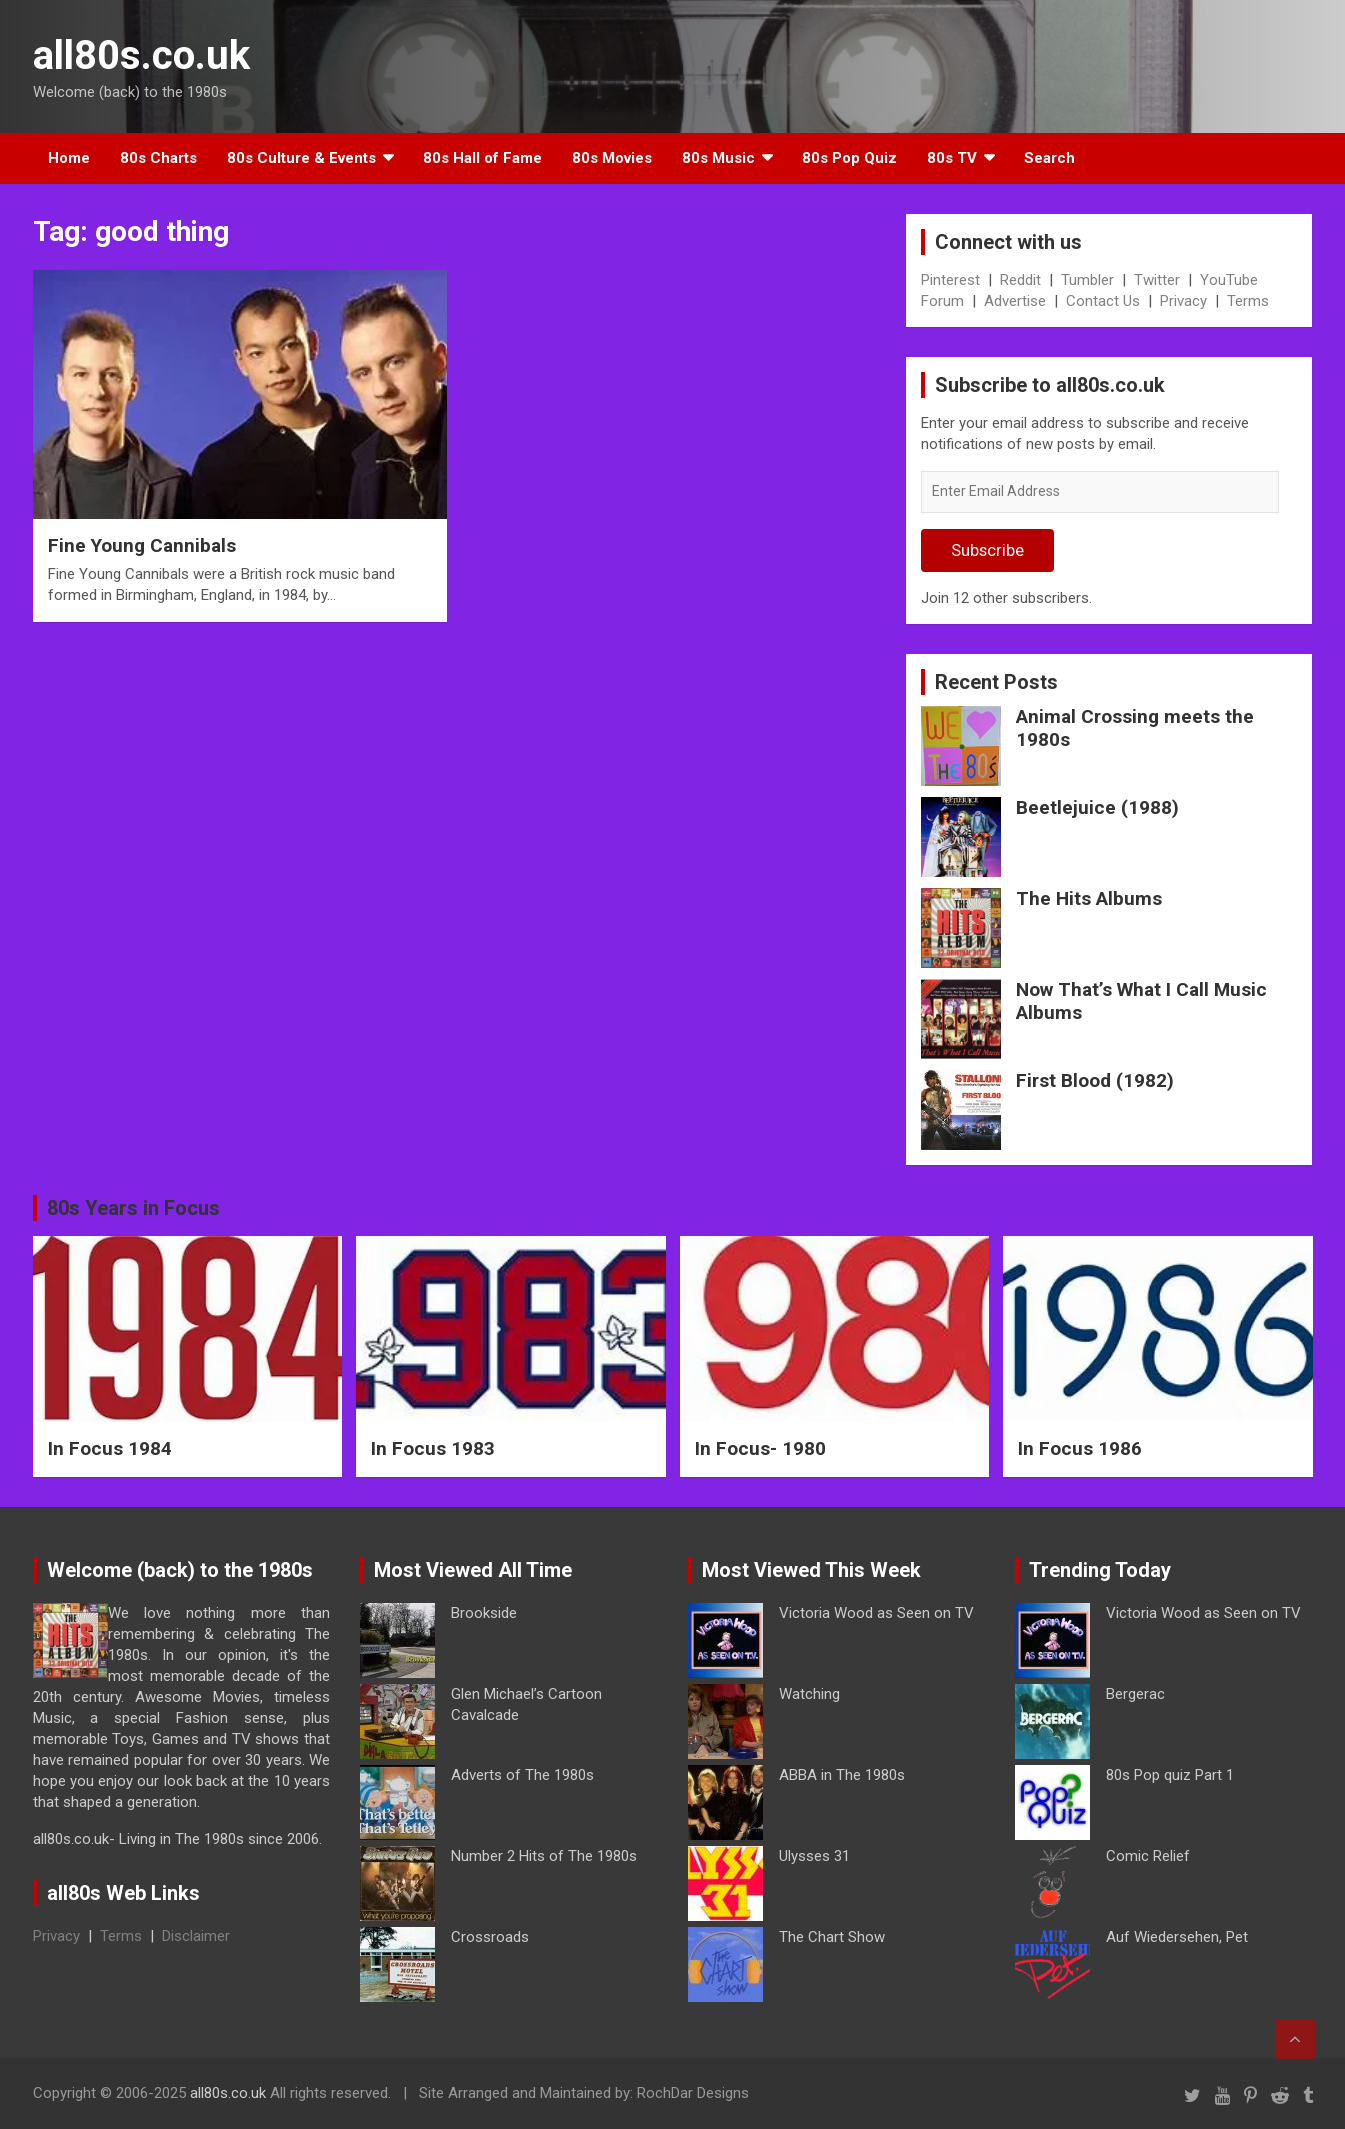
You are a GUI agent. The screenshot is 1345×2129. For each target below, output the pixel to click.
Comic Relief (1148, 1856)
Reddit (1020, 280)
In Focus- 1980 (760, 1448)
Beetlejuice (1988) (1097, 807)
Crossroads (490, 1937)
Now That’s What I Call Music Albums (1141, 1001)
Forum (942, 301)
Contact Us (1103, 301)
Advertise (1015, 301)
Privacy (1183, 301)
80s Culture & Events (301, 158)
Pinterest (950, 280)
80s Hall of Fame (482, 158)
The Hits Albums (1089, 898)
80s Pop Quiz (849, 158)
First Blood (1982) (1095, 1080)
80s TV (952, 158)
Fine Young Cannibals (142, 545)
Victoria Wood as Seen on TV (876, 1613)
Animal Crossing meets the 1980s (1135, 728)
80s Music (718, 158)
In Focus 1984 (110, 1448)
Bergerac (1135, 1694)
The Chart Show (832, 1937)
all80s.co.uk (141, 55)
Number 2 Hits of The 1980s (544, 1856)
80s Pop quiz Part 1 (1170, 1775)
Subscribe (987, 550)
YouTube (1229, 280)
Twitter (1157, 280)
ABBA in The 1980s (842, 1775)
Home (69, 158)
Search (1049, 158)
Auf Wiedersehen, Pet (1177, 1937)
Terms (1248, 301)
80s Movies (612, 158)
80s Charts (158, 158)
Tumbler (1087, 280)
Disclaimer (196, 1936)
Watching (809, 1694)
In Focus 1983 (433, 1448)
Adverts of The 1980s (522, 1775)
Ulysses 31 (814, 1856)
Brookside (484, 1613)
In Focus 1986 (1080, 1448)
